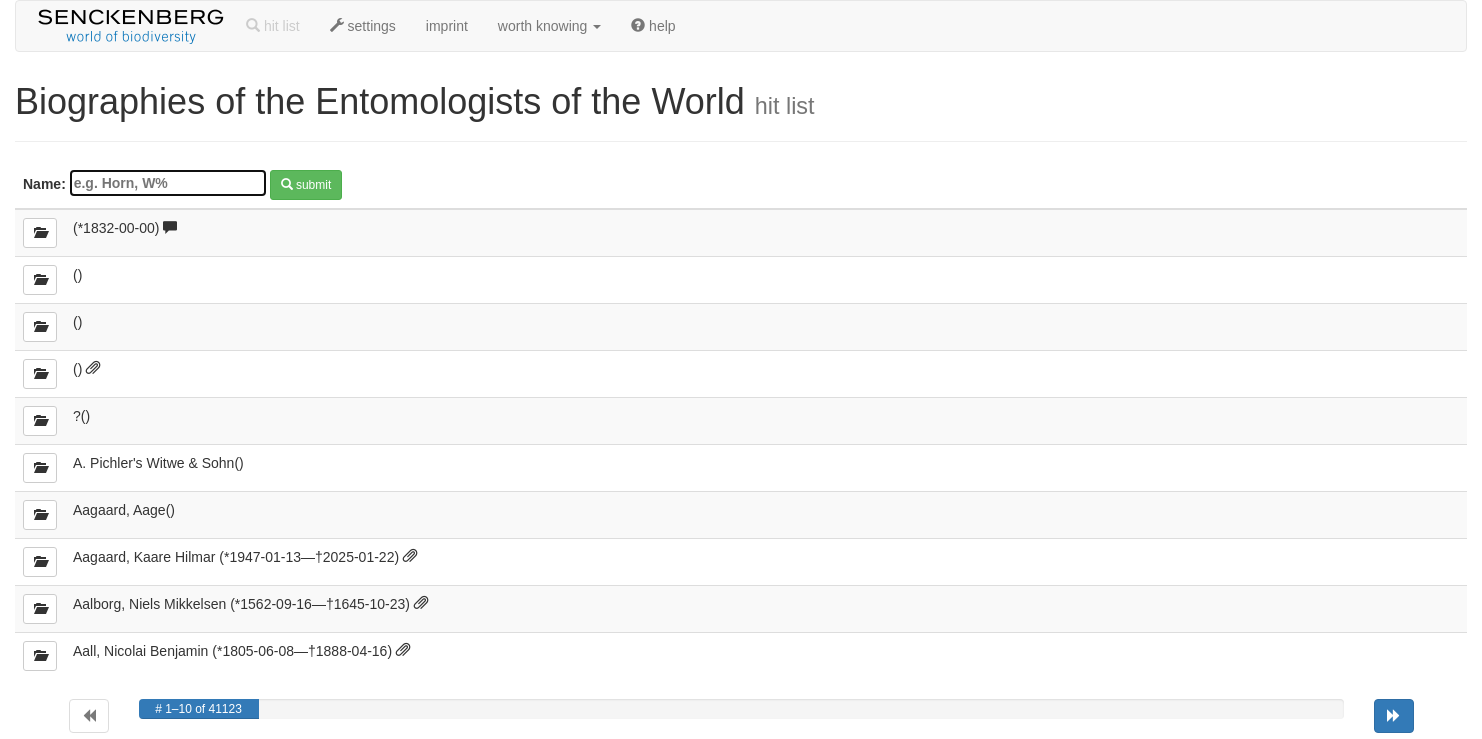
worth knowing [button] (549, 26)
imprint (447, 26)
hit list (273, 26)
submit (306, 185)
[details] (40, 233)
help (653, 26)
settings (363, 26)
